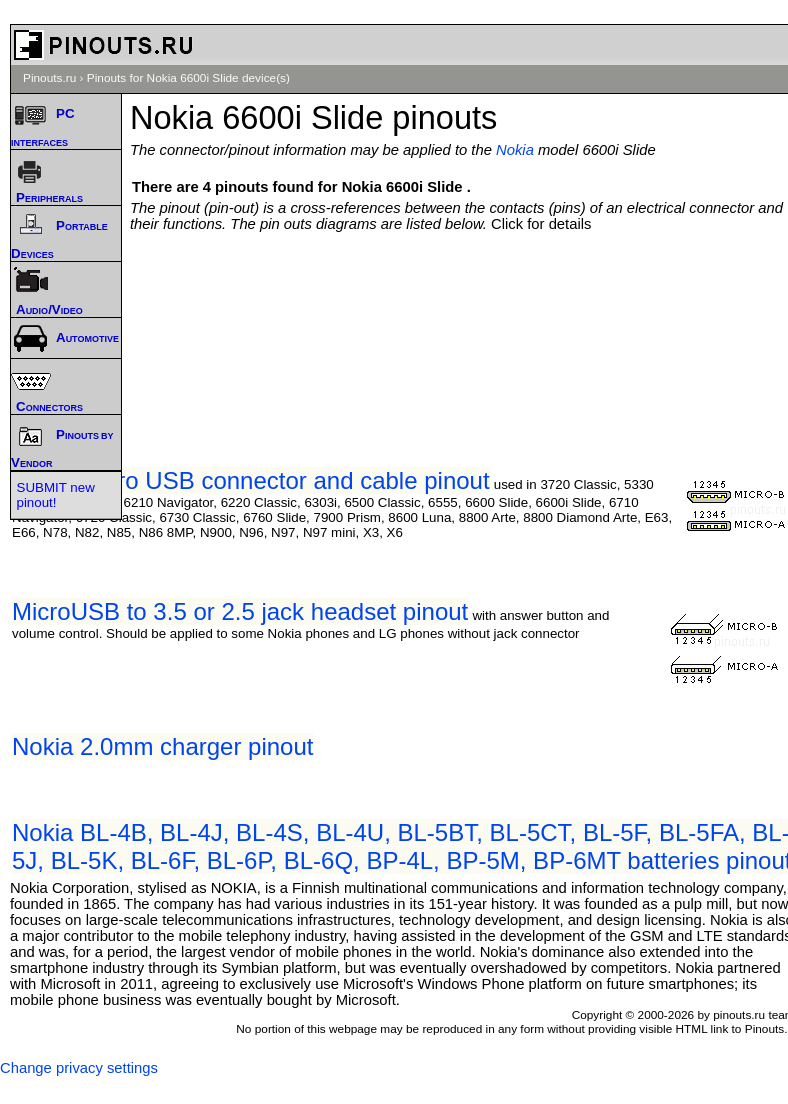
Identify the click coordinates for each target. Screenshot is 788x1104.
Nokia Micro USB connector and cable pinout (251, 480)
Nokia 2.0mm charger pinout (162, 746)
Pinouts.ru (49, 78)
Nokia (515, 150)
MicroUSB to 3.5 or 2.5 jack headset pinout (240, 611)
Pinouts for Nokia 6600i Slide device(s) (188, 78)
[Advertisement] (464, 292)
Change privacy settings (79, 1068)
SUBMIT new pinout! (56, 495)
